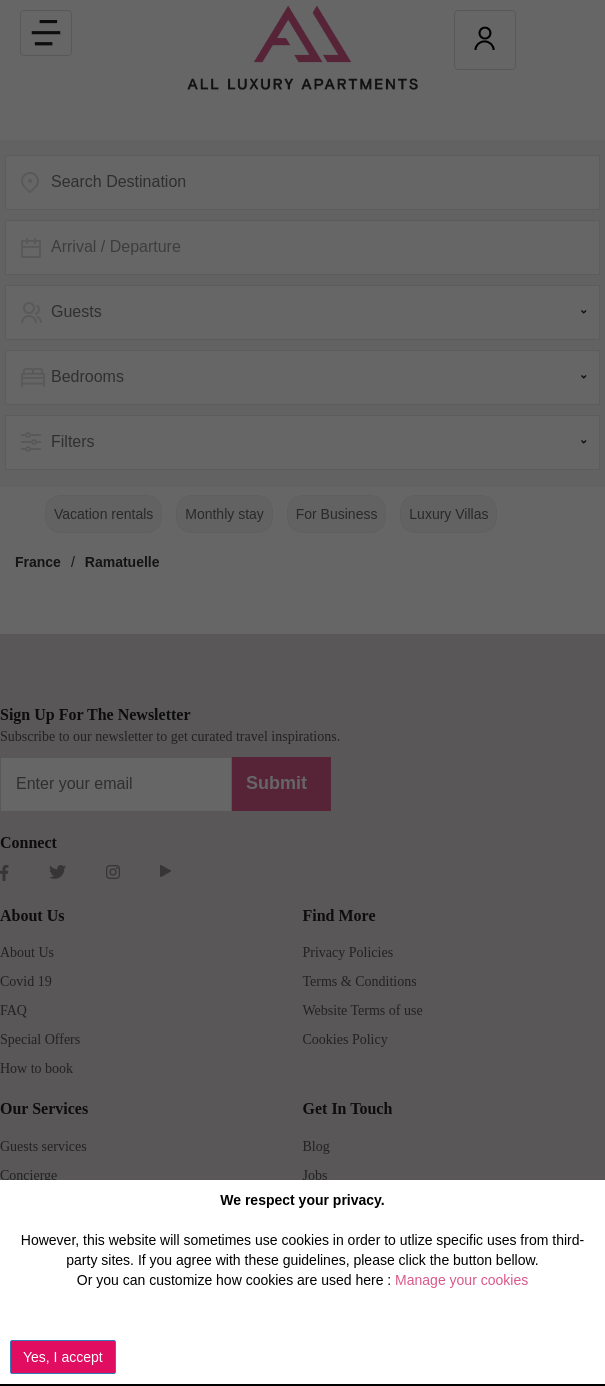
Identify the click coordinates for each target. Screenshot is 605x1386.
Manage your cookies (461, 1280)
